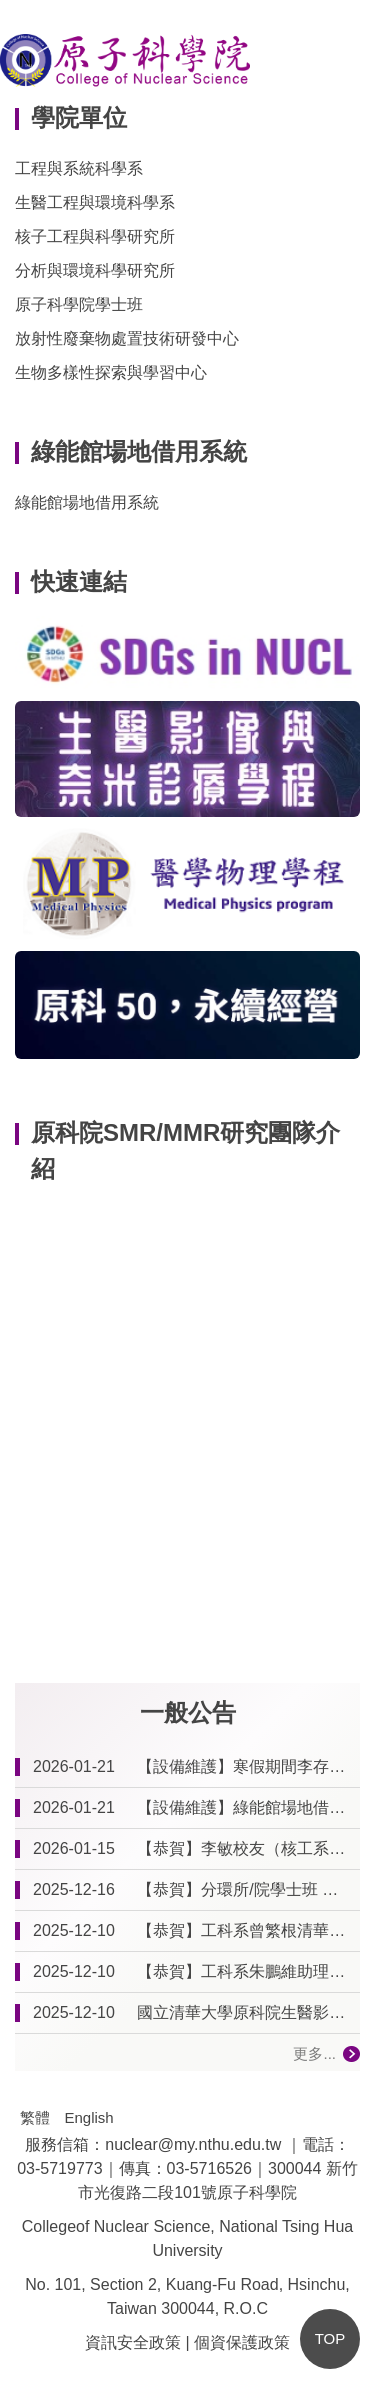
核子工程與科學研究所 (95, 236)
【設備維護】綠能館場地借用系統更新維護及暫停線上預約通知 (244, 1807)
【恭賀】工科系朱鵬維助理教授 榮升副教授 (244, 1971)
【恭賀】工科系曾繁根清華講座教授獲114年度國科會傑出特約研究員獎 (244, 1930)
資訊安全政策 (133, 2342)
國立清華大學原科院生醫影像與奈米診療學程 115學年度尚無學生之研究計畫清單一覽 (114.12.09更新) (244, 2012)
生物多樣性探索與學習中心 (111, 372)
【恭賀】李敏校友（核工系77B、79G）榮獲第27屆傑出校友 (244, 1848)
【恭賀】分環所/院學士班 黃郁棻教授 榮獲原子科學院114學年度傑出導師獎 (244, 1889)
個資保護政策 (242, 2342)
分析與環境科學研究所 (95, 270)
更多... (314, 2053)
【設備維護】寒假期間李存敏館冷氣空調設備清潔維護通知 (244, 1766)
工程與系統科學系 (79, 168)
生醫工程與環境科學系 (95, 202)
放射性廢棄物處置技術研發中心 (127, 338)
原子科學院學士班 (79, 304)
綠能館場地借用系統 (87, 502)
